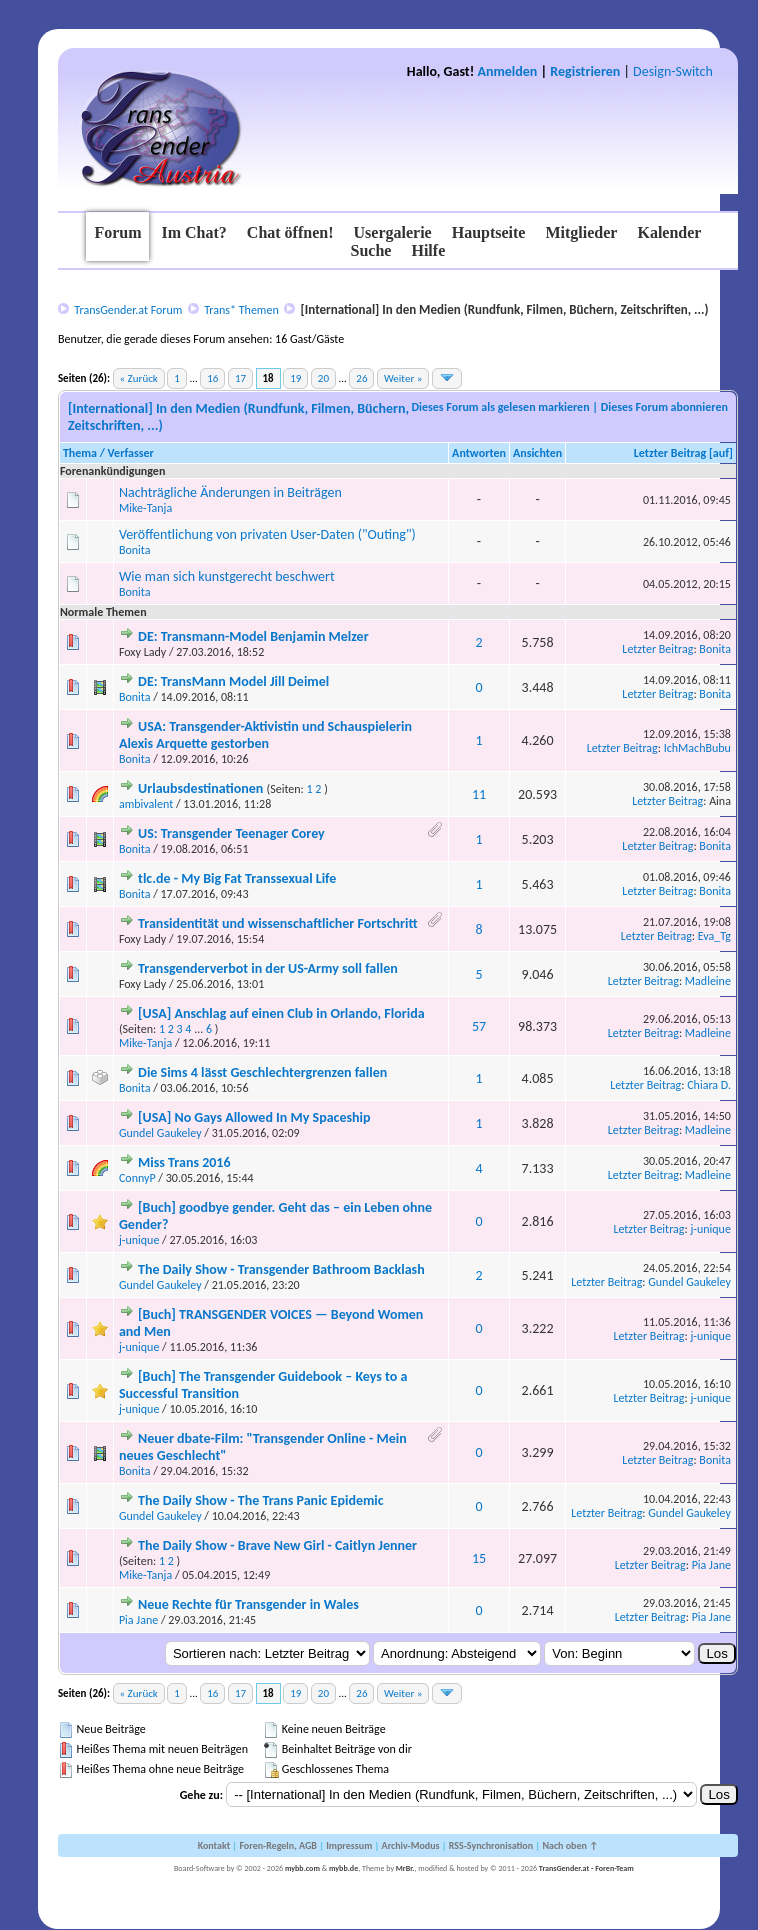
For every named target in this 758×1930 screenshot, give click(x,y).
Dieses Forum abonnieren (664, 407)
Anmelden (507, 71)
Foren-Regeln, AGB (278, 1845)
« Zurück (139, 378)
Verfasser (131, 453)
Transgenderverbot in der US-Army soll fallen (268, 968)
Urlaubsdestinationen (200, 788)
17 (240, 378)
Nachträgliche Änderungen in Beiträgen (230, 492)
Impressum (349, 1845)
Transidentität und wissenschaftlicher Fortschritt (278, 923)
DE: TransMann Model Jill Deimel (233, 681)
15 (479, 1558)
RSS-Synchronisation (491, 1845)
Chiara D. (709, 1085)
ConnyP (137, 1178)
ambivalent (146, 804)
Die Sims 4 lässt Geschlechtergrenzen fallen (262, 1072)
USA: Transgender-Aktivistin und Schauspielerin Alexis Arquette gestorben (265, 735)
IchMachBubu (697, 748)
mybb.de (343, 1868)
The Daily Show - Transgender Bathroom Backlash (281, 1269)
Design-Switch (673, 71)
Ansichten (537, 453)
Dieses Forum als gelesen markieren (500, 407)
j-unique (139, 1240)
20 (323, 378)
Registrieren (585, 71)
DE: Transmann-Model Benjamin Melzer (253, 636)
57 (479, 1026)
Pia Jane (711, 1565)
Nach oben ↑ (570, 1845)
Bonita (135, 550)
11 (479, 794)
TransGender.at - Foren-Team (586, 1868)
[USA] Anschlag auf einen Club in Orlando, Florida (281, 1013)
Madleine (708, 981)
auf (721, 453)
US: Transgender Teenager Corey (231, 833)
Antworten (479, 453)
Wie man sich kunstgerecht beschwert (227, 576)
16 (212, 378)
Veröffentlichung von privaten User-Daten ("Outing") (267, 534)
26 (361, 378)
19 (295, 378)
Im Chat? (193, 232)
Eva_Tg (714, 936)
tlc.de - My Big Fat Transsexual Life (237, 878)
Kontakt (214, 1845)
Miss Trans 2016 (184, 1162)
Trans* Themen (241, 310)
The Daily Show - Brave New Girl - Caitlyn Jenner (277, 1545)
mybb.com (302, 1868)
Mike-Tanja (145, 508)
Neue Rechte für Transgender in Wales (248, 1604)
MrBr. (405, 1868)
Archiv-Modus (411, 1845)
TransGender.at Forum (128, 310)
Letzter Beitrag (670, 453)
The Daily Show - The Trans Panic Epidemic (261, 1500)
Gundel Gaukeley (160, 1133)
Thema (80, 453)
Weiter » (403, 378)
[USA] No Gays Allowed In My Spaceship (254, 1117)
